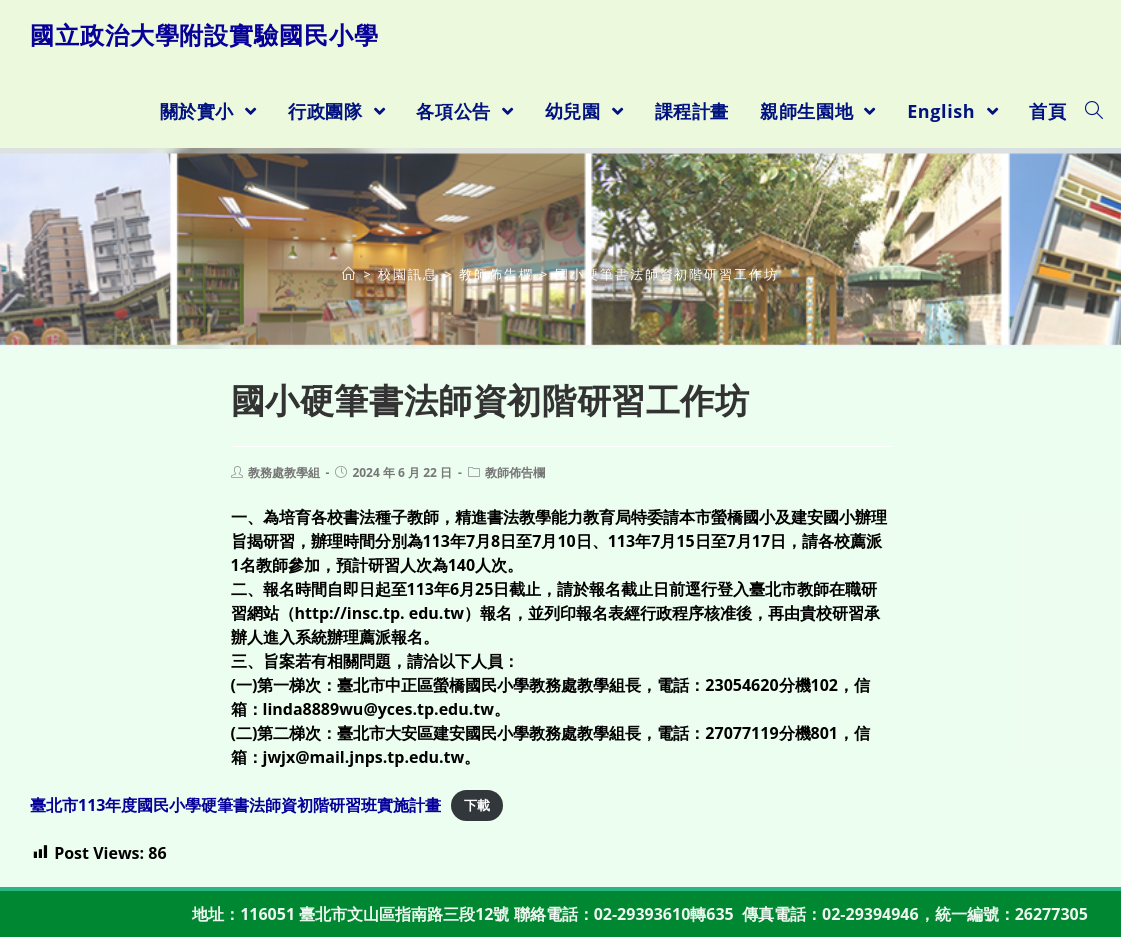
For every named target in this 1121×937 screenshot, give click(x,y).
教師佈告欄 (515, 472)
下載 (477, 806)
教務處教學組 (284, 472)
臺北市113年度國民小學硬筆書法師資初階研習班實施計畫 (235, 805)
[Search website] (1094, 111)
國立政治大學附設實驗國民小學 (204, 34)
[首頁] (349, 274)
